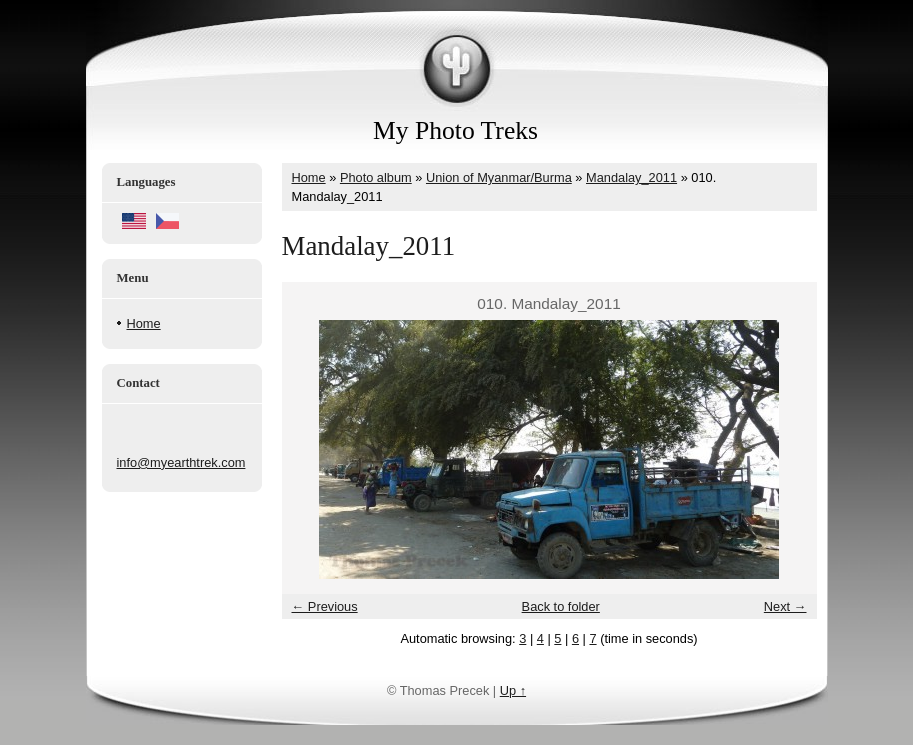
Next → (785, 606)
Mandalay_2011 (631, 177)
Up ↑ (513, 690)
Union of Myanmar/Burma (499, 177)
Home (144, 323)
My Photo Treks (455, 130)
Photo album (376, 177)
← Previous (325, 606)
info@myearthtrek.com (181, 462)
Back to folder (561, 606)
